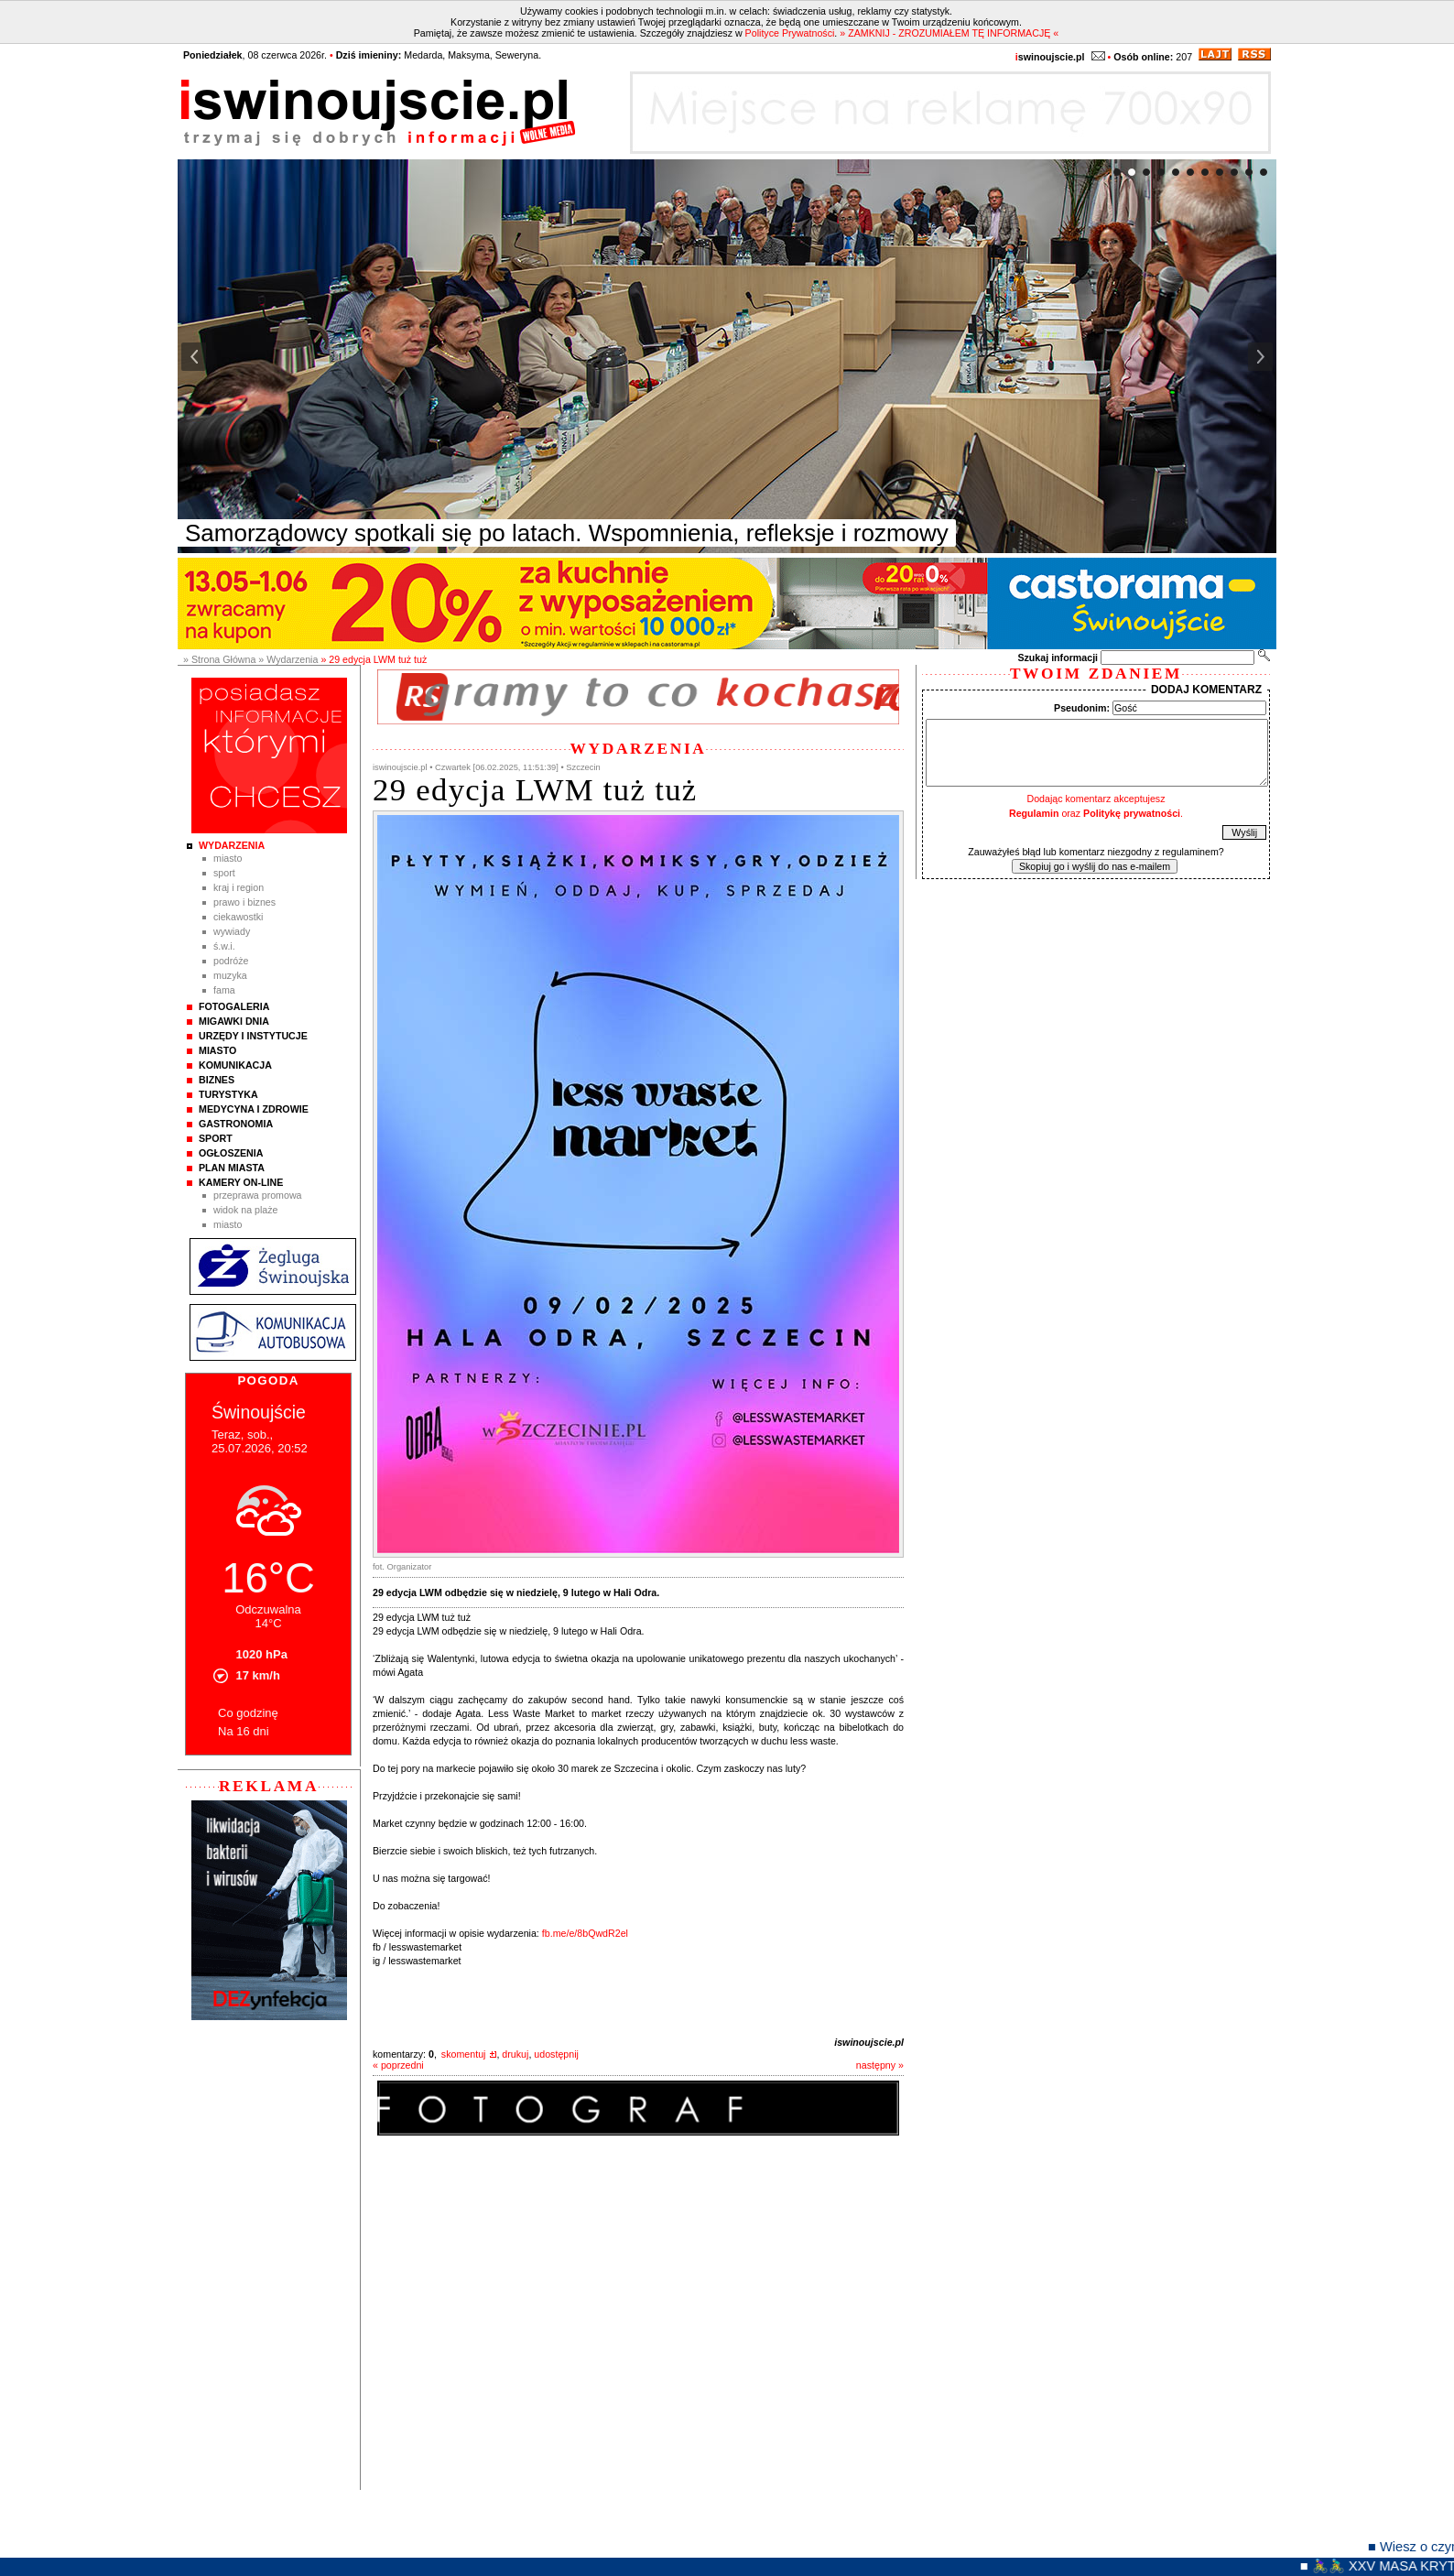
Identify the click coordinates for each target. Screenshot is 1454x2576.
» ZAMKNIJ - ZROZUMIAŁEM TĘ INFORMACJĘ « (949, 32)
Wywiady (231, 931)
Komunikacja (235, 1065)
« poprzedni (398, 2065)
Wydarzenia (232, 845)
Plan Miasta (232, 1167)
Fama (224, 989)
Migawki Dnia (234, 1021)
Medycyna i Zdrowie (254, 1108)
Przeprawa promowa (257, 1195)
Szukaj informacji (1057, 657)
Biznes (216, 1079)
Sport (224, 872)
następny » (880, 2065)
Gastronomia (236, 1123)
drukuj (515, 2054)
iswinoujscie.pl (869, 2042)
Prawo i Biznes (244, 902)
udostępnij (556, 2054)
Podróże (231, 960)
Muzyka (230, 975)
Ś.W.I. (224, 945)
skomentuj (463, 2054)
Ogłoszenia (231, 1152)
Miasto (227, 858)
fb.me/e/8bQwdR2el (585, 1933)
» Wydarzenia (288, 659)
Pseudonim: (1082, 707)
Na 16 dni (243, 1731)
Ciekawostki (238, 916)
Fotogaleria (234, 1006)
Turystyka (228, 1094)
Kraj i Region (238, 887)
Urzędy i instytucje (253, 1035)
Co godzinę (248, 1713)
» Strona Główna (219, 659)
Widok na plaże (245, 1209)
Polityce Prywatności (790, 32)
